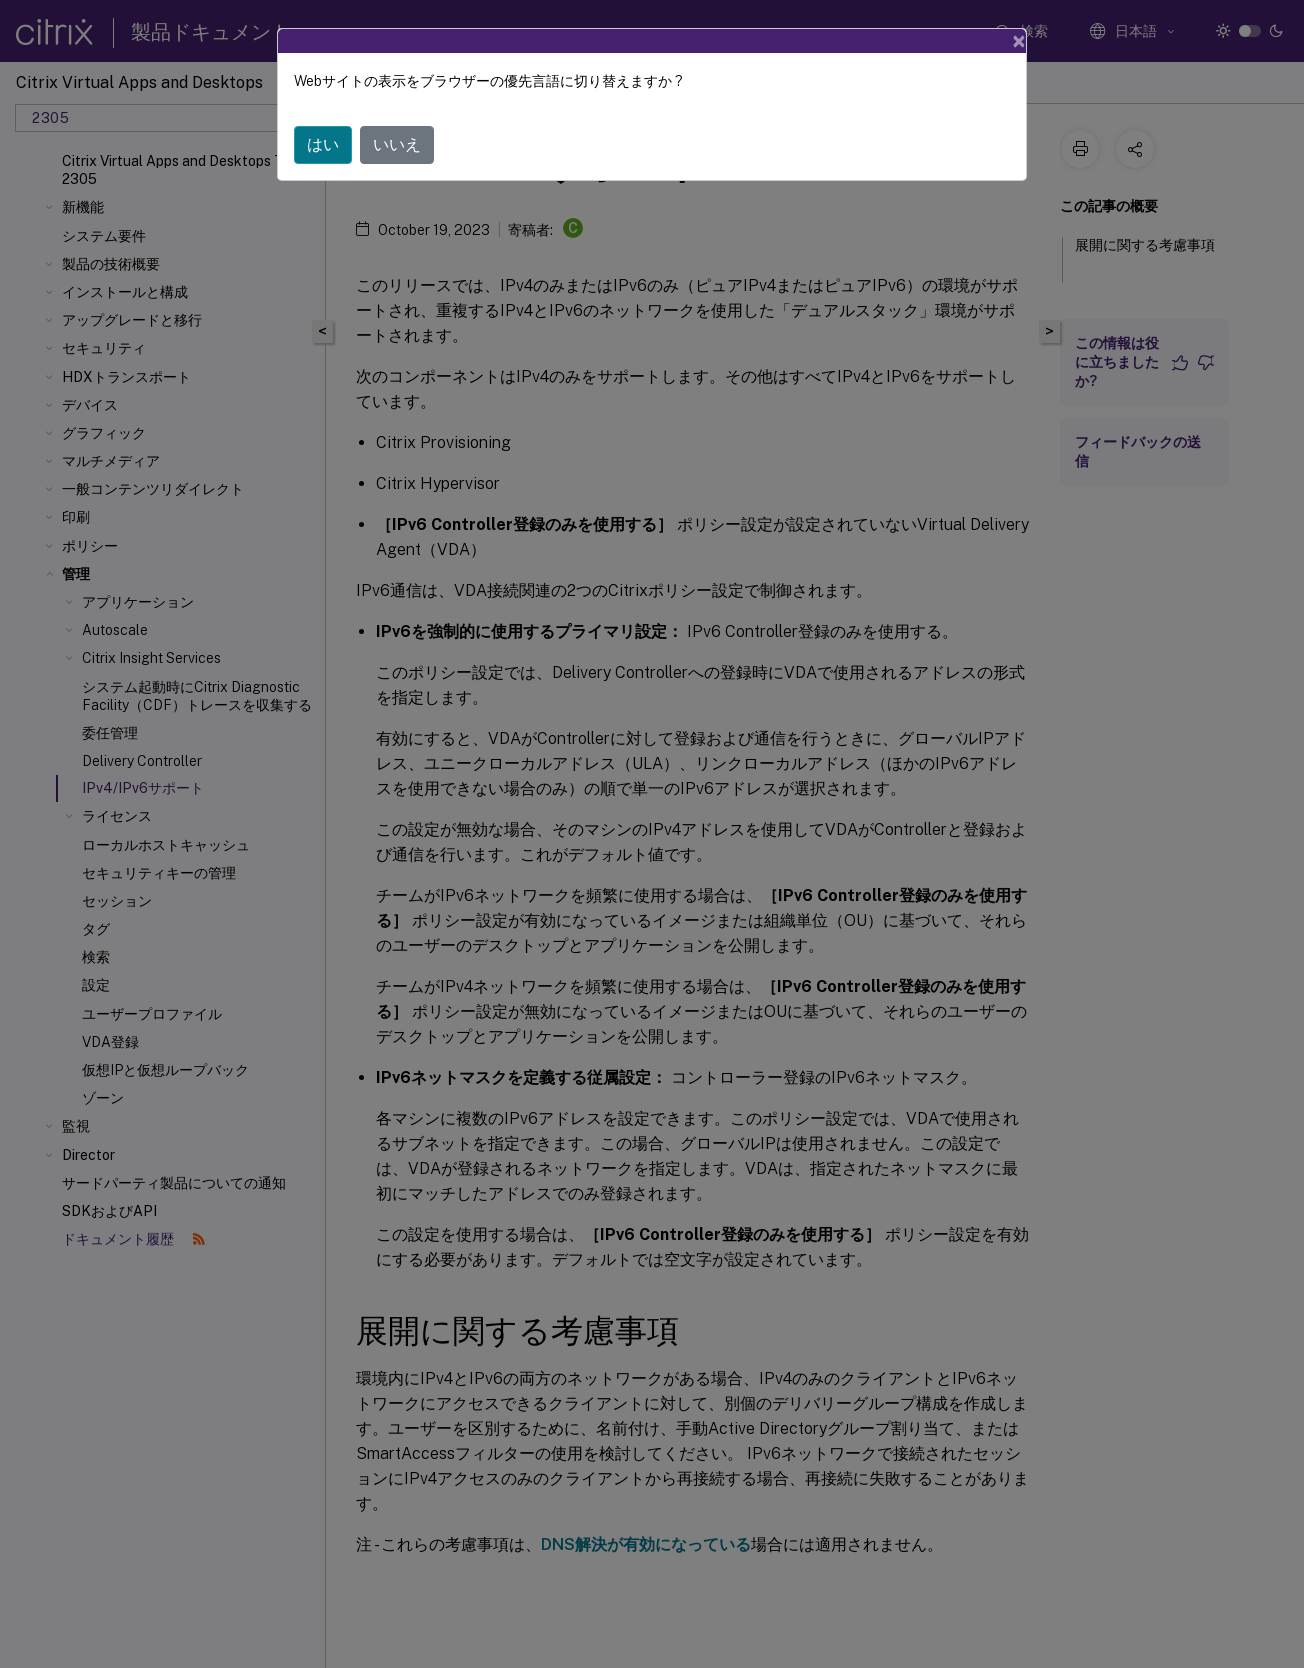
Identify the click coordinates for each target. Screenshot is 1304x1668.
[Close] (1019, 41)
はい (323, 144)
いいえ (397, 144)
